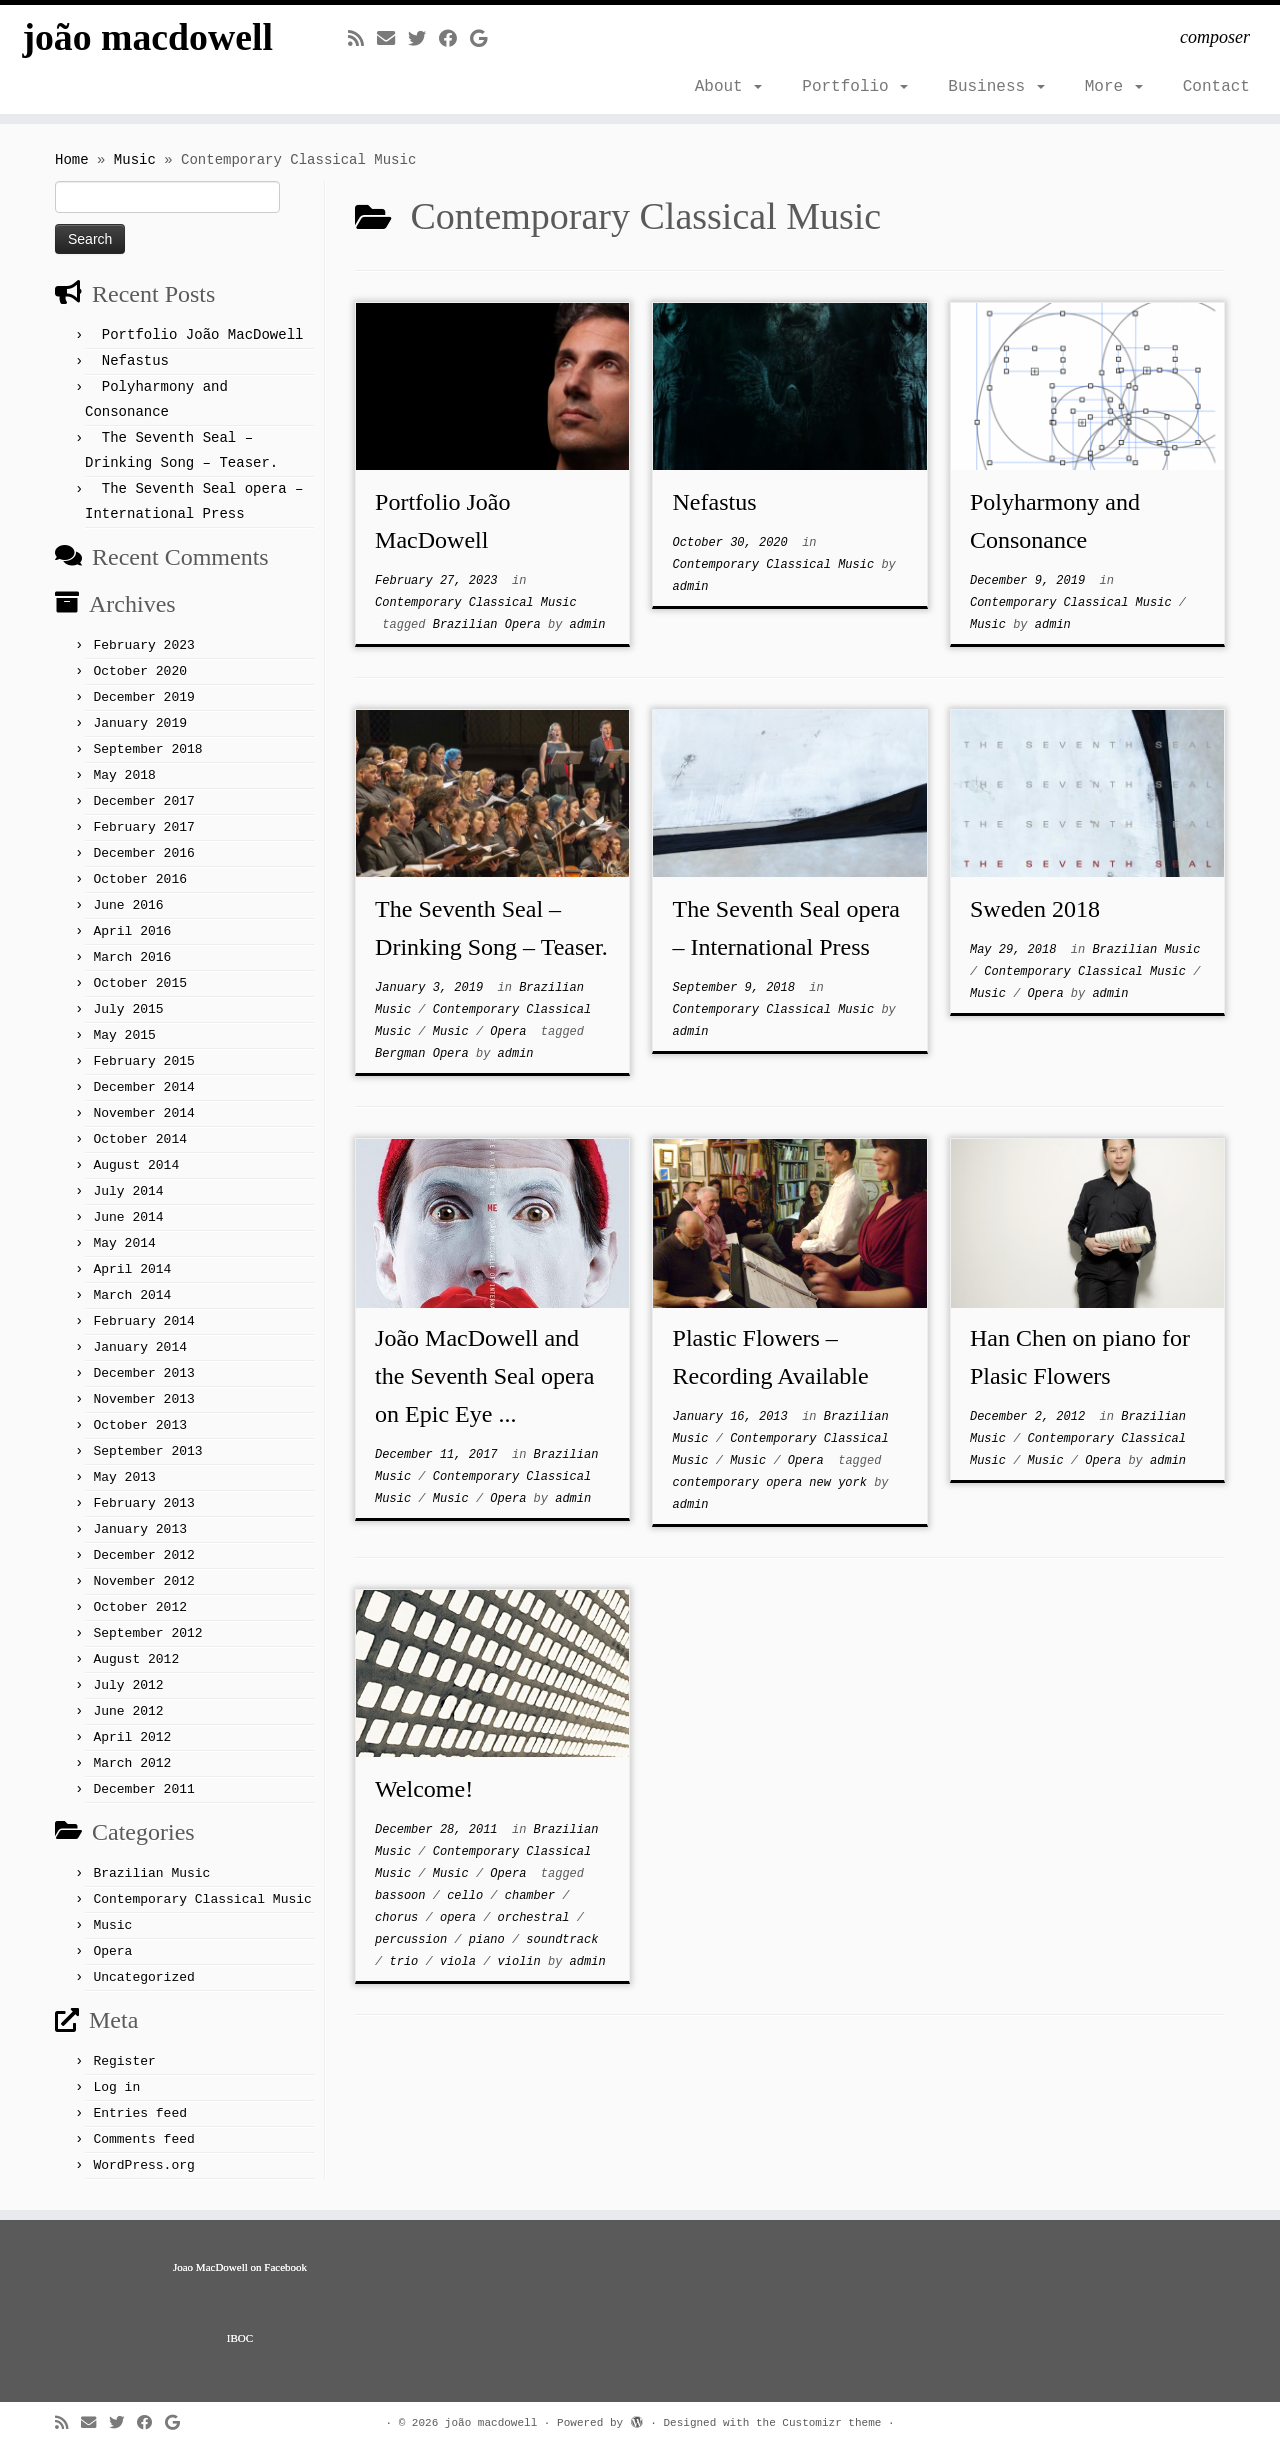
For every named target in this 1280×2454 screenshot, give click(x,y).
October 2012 (140, 1607)
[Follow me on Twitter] (423, 40)
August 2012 (136, 1659)
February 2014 (143, 1321)
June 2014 (128, 1217)
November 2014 (143, 1113)
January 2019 (140, 723)
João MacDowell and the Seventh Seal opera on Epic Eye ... (484, 1376)
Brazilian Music (151, 1873)
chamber (534, 1896)
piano (490, 1940)
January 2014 (140, 1347)
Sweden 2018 (1035, 909)
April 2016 (132, 931)
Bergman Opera (425, 1054)
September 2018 (147, 749)
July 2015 (128, 1009)
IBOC (240, 2338)
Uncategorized (143, 1977)
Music (135, 160)
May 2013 (124, 1477)
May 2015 (124, 1035)
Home (72, 160)
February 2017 (143, 827)
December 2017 (143, 801)
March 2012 (132, 1763)
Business (996, 87)
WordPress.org (143, 2165)
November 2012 (143, 1581)
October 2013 (140, 1425)
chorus (400, 1918)
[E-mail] (392, 40)
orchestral (537, 1918)
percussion (414, 1940)
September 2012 (147, 1633)
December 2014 (143, 1087)
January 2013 (140, 1529)
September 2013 (147, 1451)
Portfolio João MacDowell (203, 335)
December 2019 (143, 697)
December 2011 (143, 1789)
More (1114, 87)
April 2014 (132, 1269)
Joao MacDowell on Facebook (240, 2267)
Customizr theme (831, 2423)
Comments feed (143, 2139)
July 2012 (128, 1685)
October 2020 (140, 671)
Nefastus (135, 361)
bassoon (404, 1896)
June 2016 (128, 905)
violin (523, 1962)
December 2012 (143, 1555)
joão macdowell (148, 39)
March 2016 (132, 957)
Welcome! (424, 1789)
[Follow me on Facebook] (454, 40)
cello (468, 1896)
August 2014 (136, 1165)
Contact (1216, 87)
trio (408, 1962)
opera (461, 1918)
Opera (112, 1951)
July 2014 (128, 1191)
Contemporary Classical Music (202, 1899)
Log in (116, 2087)
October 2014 (140, 1139)
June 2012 (128, 1711)
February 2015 (143, 1061)
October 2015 (140, 983)
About (729, 87)
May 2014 (124, 1243)
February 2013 (143, 1503)
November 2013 (143, 1399)
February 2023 (143, 645)
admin (588, 625)
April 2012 (132, 1737)
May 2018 (124, 775)
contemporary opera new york (774, 1483)
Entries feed (140, 2113)
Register (124, 2061)
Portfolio (855, 87)
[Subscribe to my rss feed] (362, 40)
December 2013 (143, 1373)
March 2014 (132, 1295)
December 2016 (143, 853)
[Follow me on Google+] (485, 40)
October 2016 (140, 879)
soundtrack (562, 1940)
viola (461, 1962)
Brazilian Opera (490, 625)
